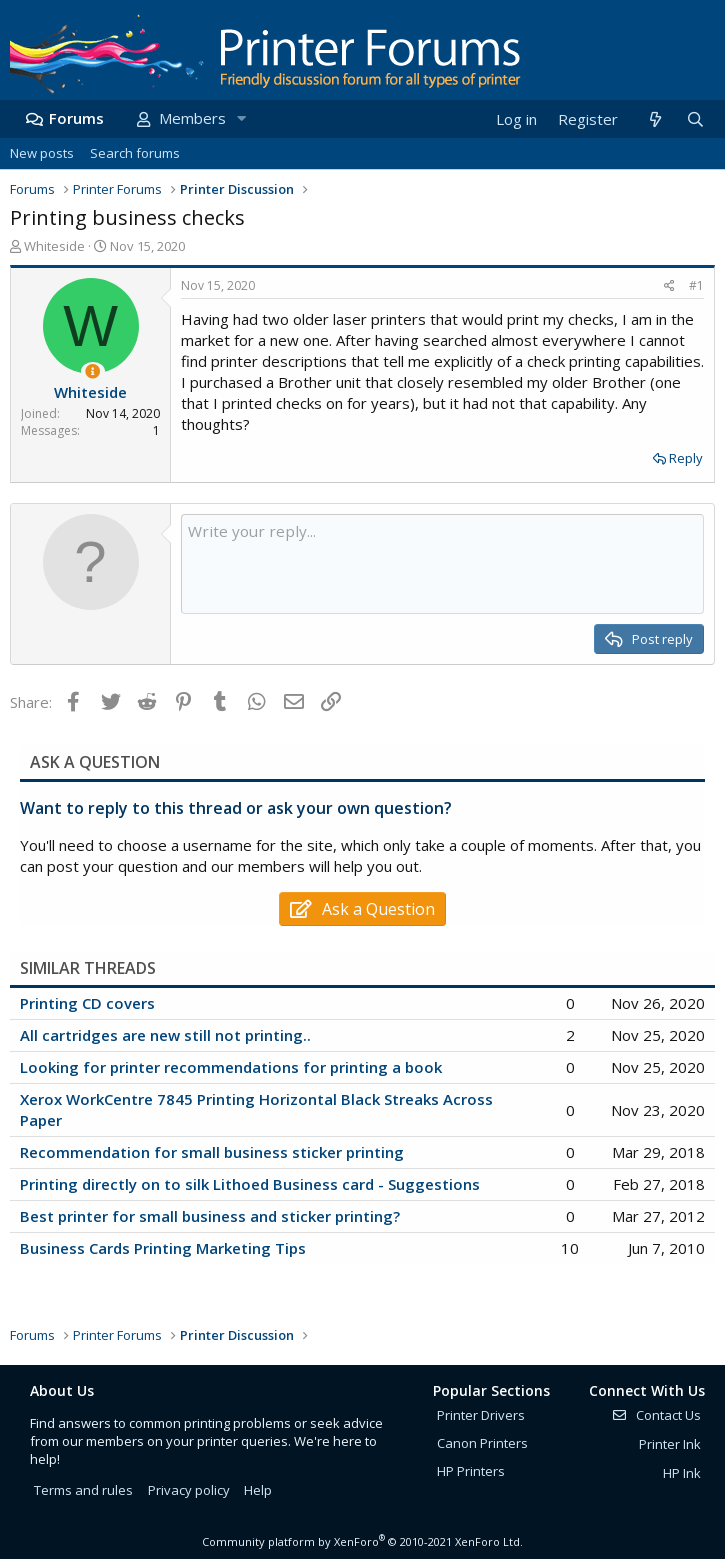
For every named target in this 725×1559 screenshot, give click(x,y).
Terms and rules (83, 1490)
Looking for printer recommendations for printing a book (231, 1067)
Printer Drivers (481, 1415)
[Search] (695, 119)
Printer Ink (670, 1444)
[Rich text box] (442, 564)
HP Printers (471, 1471)
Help (258, 1490)
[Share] (669, 286)
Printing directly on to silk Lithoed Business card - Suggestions (250, 1184)
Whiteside (54, 246)
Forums (76, 118)
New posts (42, 153)
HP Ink (682, 1473)
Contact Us (656, 1415)
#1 (696, 285)
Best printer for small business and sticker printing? (210, 1216)
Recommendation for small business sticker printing (212, 1152)
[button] (241, 118)
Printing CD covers (87, 1003)
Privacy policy (189, 1490)
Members (192, 118)
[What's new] (654, 119)
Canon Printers (482, 1443)
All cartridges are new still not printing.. (165, 1035)
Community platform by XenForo (362, 1541)
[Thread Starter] (92, 371)
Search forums (135, 153)
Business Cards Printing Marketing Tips (163, 1248)
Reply (686, 458)
